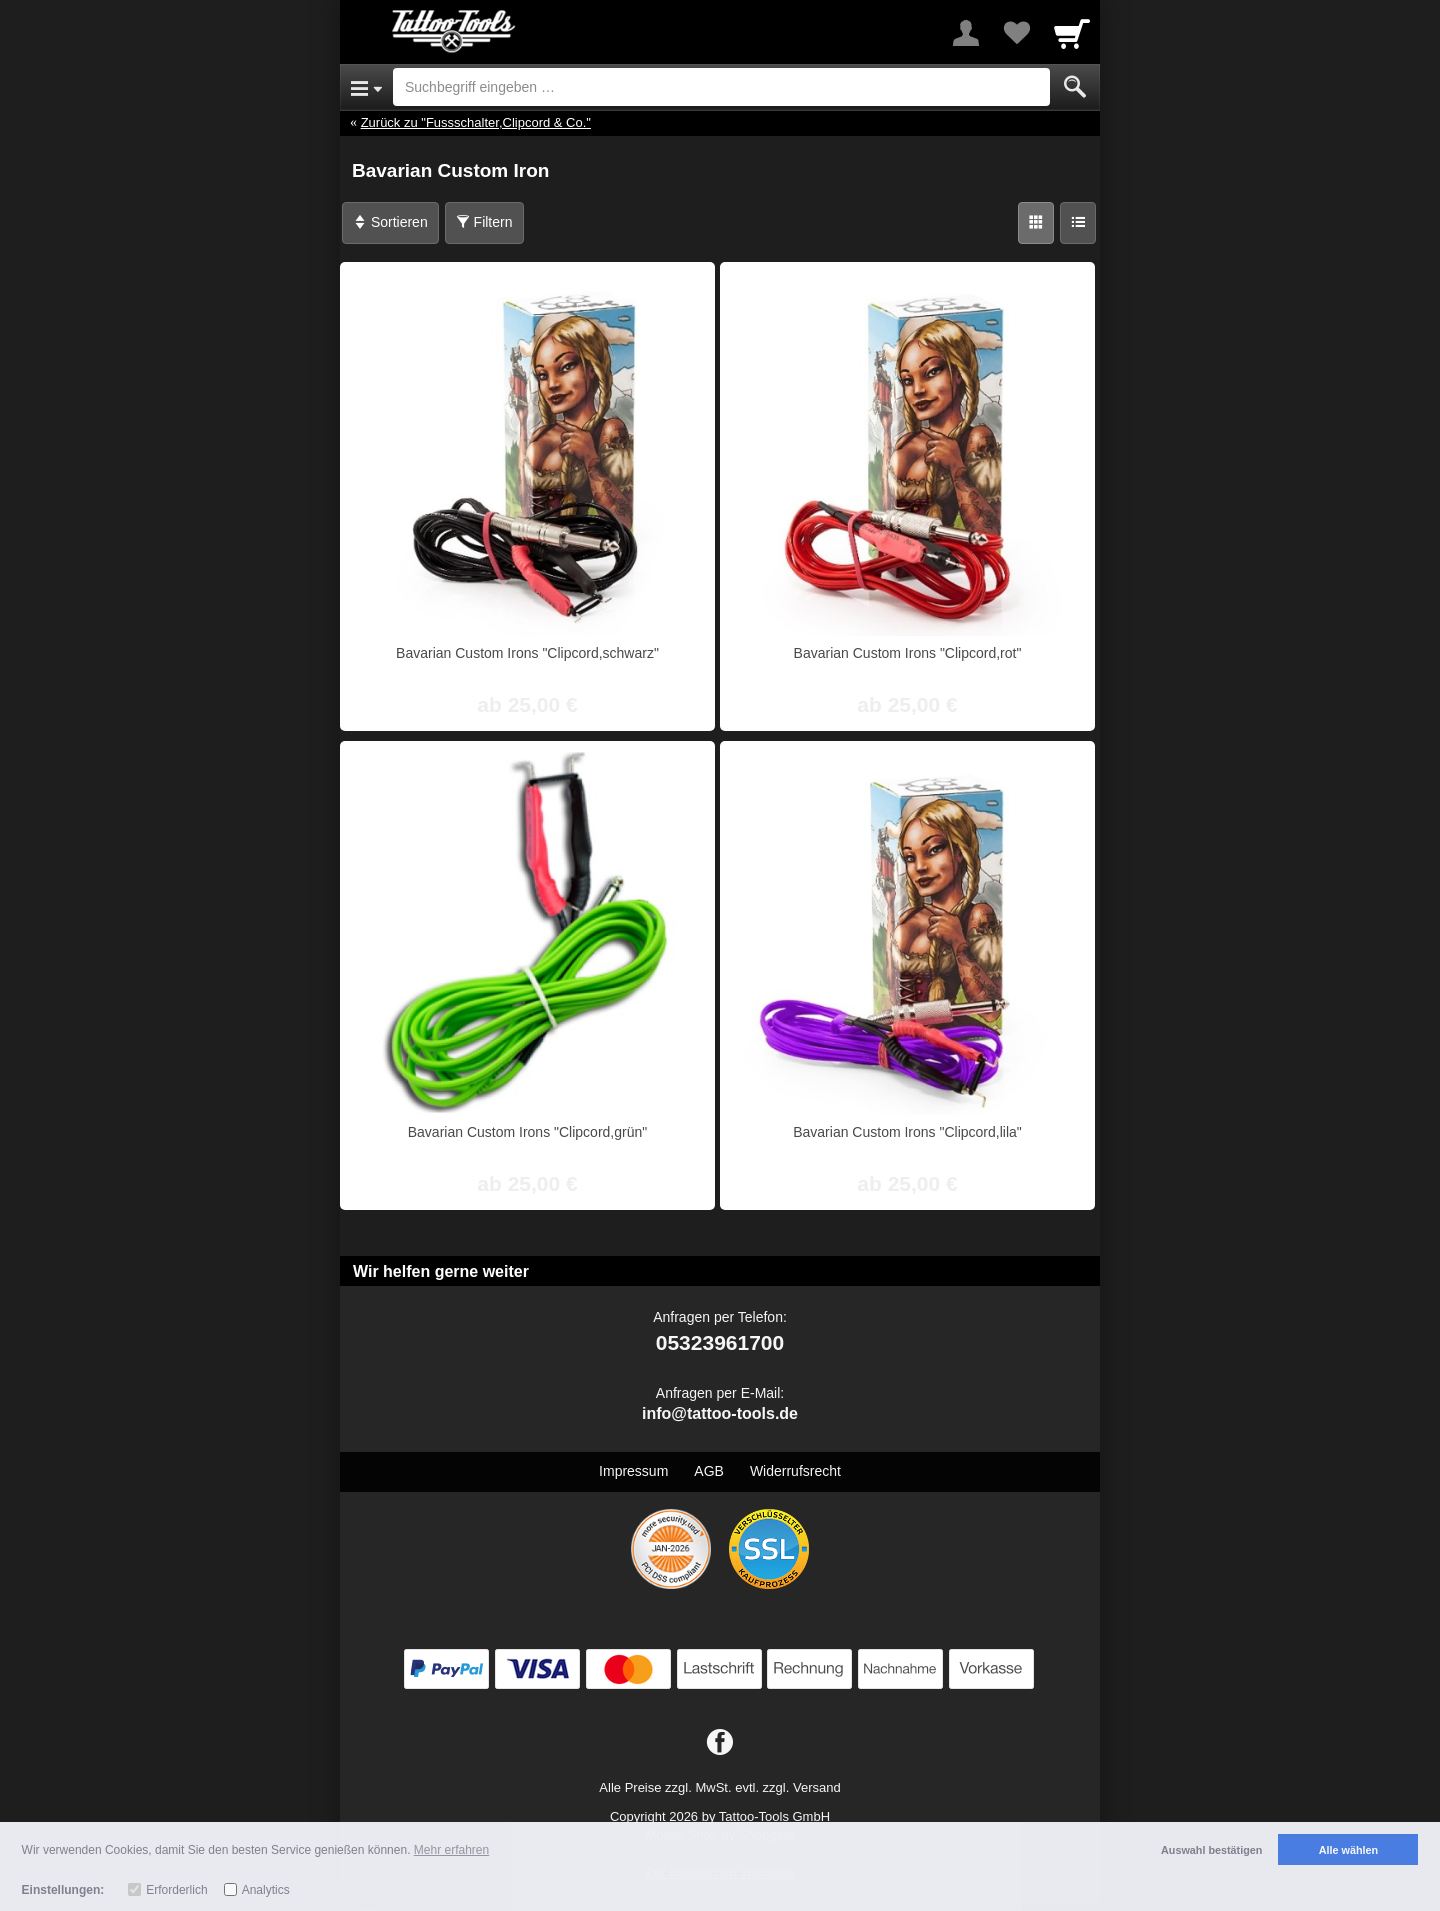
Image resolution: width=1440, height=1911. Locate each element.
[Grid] (1036, 223)
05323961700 (720, 1342)
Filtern (484, 222)
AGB (709, 1471)
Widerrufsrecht (795, 1471)
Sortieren (390, 222)
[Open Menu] (366, 87)
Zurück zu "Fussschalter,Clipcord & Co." (476, 122)
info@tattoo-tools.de (720, 1413)
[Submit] (1075, 87)
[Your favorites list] (1016, 33)
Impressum (633, 1471)
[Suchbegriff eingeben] (721, 87)
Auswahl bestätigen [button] (1211, 1850)
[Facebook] (720, 1743)
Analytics (266, 1890)
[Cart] (1072, 33)
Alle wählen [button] (1348, 1850)
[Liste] (1078, 223)
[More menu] (966, 33)
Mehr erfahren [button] (451, 1850)
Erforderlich (176, 1890)
